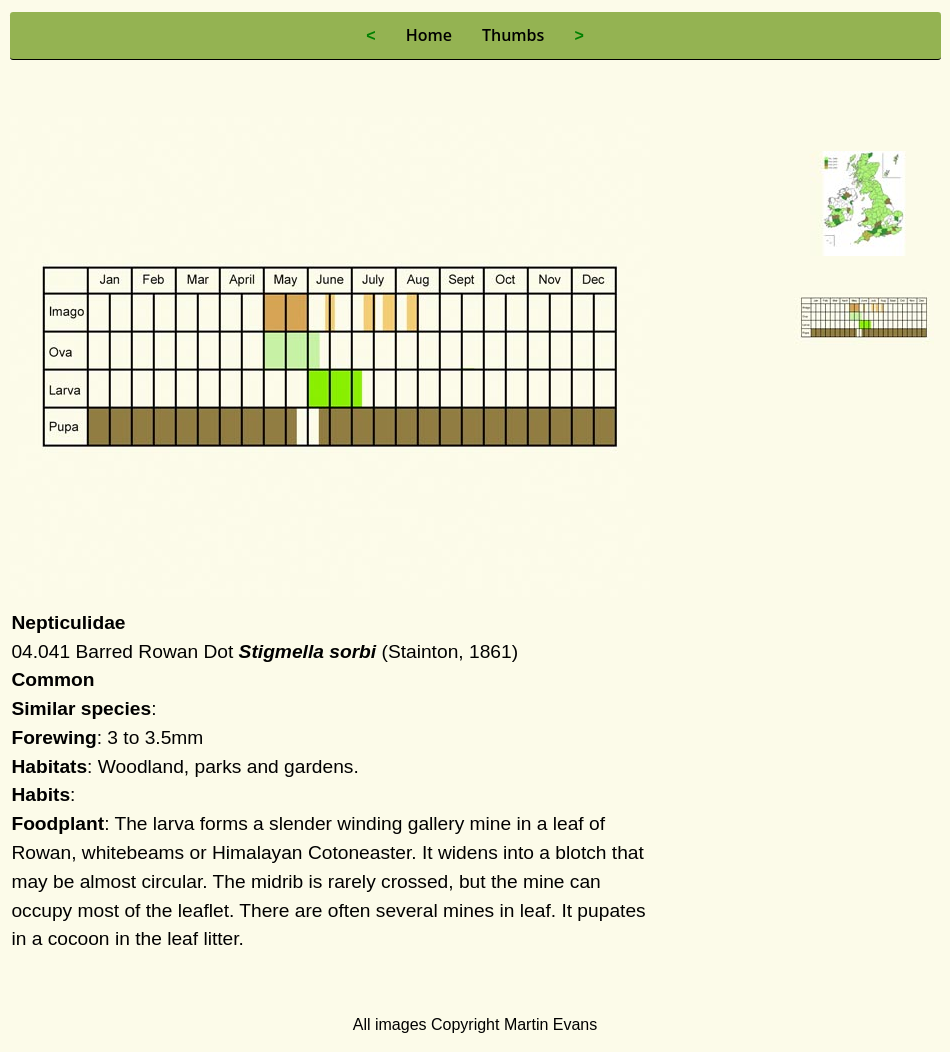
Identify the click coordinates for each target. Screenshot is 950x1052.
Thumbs (513, 35)
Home (429, 35)
